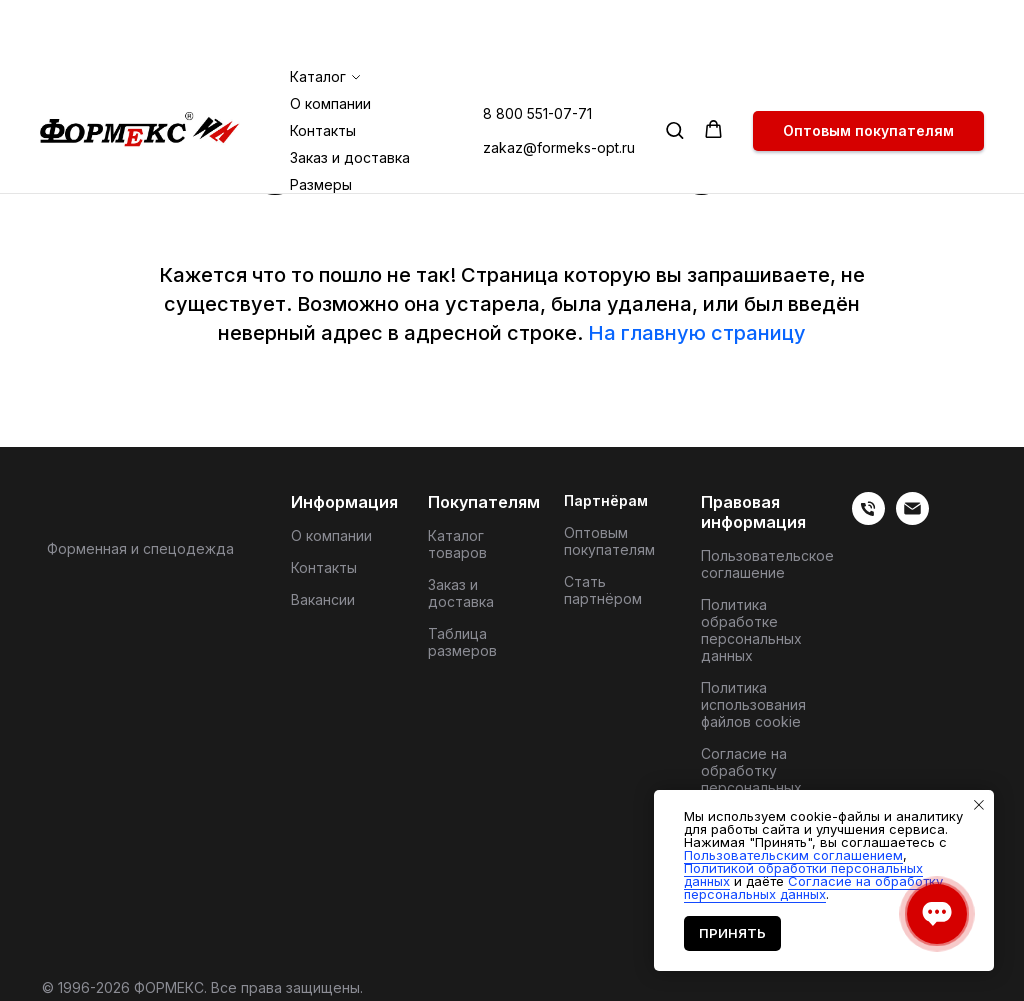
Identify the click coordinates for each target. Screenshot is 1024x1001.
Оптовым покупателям (609, 541)
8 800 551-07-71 (537, 45)
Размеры (321, 116)
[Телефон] (868, 519)
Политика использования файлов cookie (753, 704)
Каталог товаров (457, 544)
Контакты (323, 62)
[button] (674, 61)
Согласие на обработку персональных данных (751, 779)
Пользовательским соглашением (793, 855)
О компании (330, 35)
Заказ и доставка (350, 89)
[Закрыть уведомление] (979, 805)
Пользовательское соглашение (767, 564)
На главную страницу (697, 333)
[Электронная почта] (912, 519)
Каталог (318, 8)
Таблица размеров (462, 642)
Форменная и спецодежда (140, 548)
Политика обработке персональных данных (751, 630)
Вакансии (323, 599)
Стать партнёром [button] (603, 590)
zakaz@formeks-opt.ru (559, 79)
